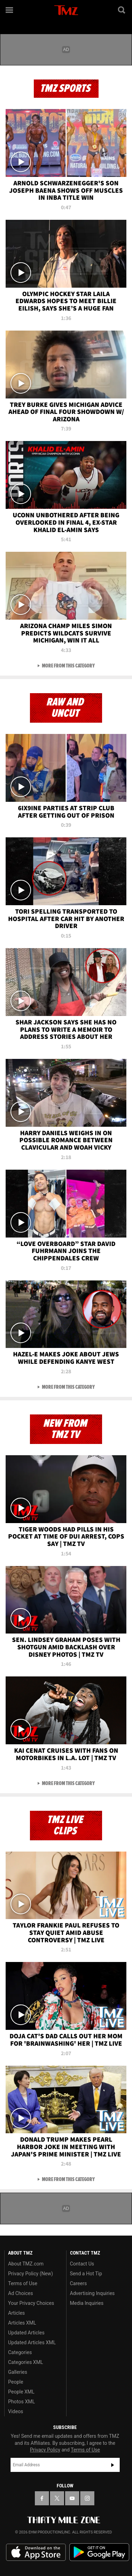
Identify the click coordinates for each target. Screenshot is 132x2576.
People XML (21, 2392)
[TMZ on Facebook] (42, 2498)
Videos (15, 2411)
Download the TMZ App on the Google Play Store (99, 2552)
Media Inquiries (86, 2303)
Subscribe (113, 2465)
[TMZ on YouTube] (72, 2498)
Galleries (17, 2372)
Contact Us (82, 2264)
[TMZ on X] (57, 2498)
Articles (16, 2313)
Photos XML (21, 2401)
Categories (20, 2352)
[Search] (122, 10)
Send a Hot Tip (86, 2273)
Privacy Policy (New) (30, 2273)
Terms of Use (22, 2283)
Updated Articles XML (32, 2342)
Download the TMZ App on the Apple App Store (36, 2552)
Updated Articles (26, 2332)
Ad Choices (20, 2293)
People (15, 2382)
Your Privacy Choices (31, 2303)
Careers (78, 2283)
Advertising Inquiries (92, 2293)
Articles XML (22, 2323)
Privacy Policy (45, 2450)
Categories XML (25, 2362)
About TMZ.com (26, 2264)
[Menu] (10, 10)
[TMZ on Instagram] (87, 2498)
